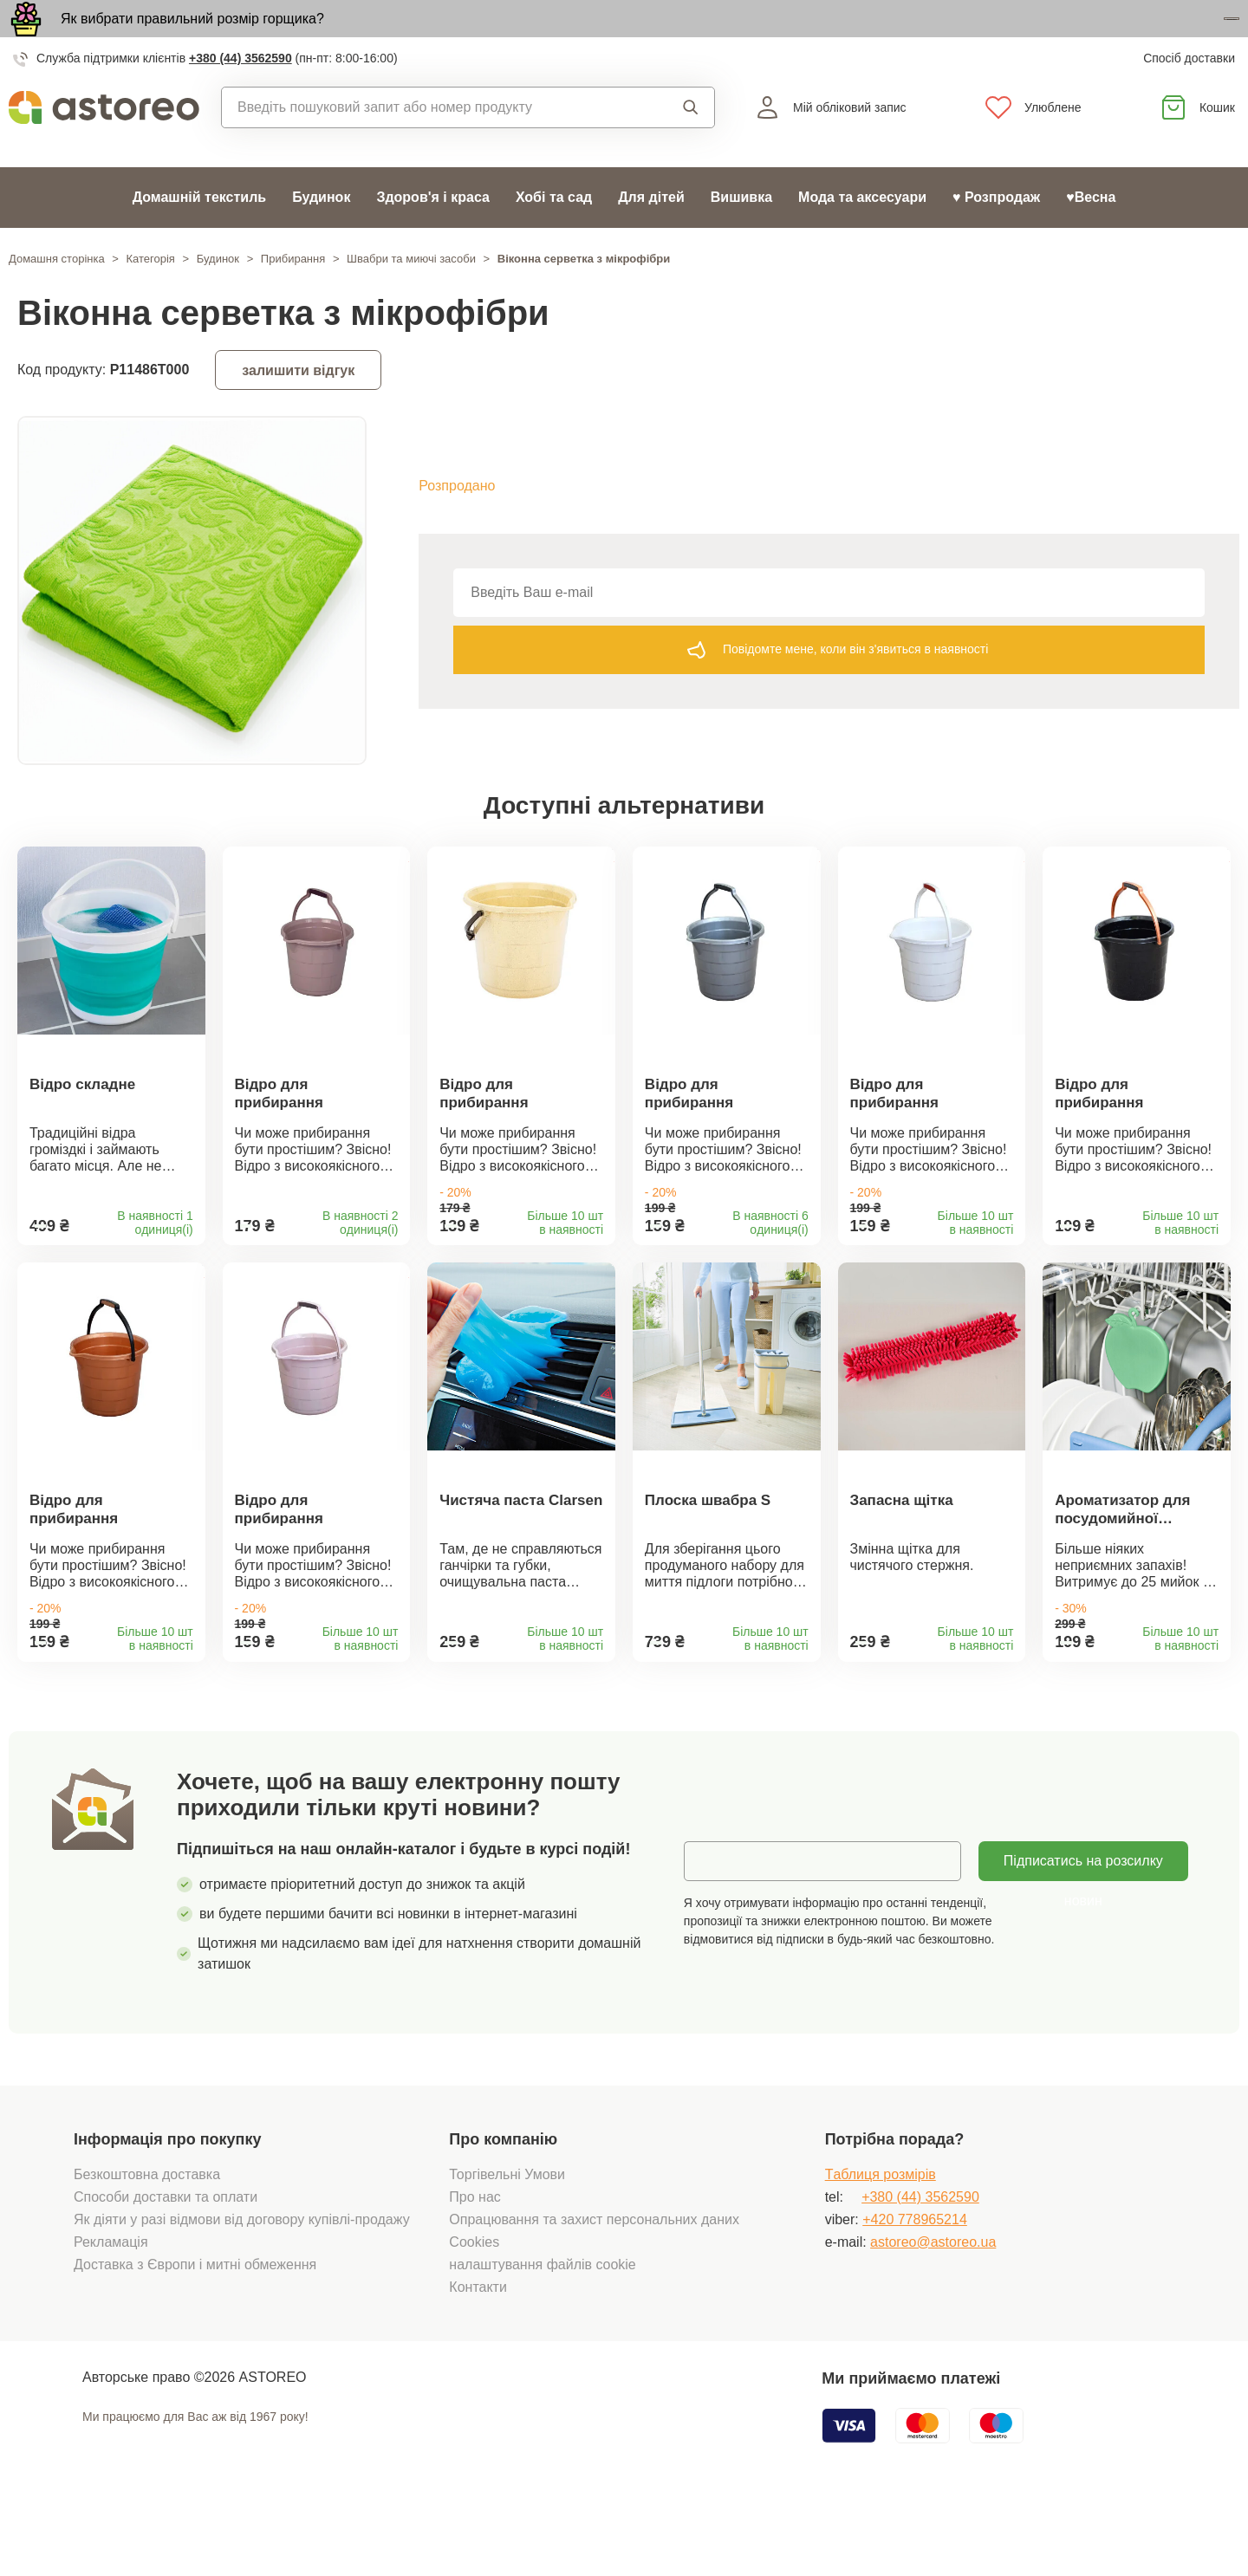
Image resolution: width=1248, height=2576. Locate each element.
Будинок (321, 234)
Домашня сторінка (57, 295)
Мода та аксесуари (862, 234)
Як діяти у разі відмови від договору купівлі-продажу (242, 2291)
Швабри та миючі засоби (411, 295)
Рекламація (111, 2314)
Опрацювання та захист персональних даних (594, 2291)
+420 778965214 (914, 2291)
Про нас (474, 2268)
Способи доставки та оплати (165, 2268)
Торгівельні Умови (507, 2246)
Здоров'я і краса (432, 234)
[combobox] (431, 145)
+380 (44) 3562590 (240, 95)
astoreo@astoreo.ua (933, 2314)
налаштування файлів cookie (542, 2336)
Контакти (478, 2359)
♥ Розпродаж (996, 234)
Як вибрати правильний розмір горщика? (192, 36)
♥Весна (1090, 234)
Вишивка (741, 234)
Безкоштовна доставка (147, 2246)
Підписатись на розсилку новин (1083, 1939)
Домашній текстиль (200, 234)
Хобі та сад (554, 234)
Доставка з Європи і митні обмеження (195, 2336)
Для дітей (651, 234)
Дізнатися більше (1139, 37)
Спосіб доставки (1189, 95)
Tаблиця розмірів (880, 2246)
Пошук (691, 144)
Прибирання (293, 295)
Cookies (474, 2314)
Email (714, 1932)
